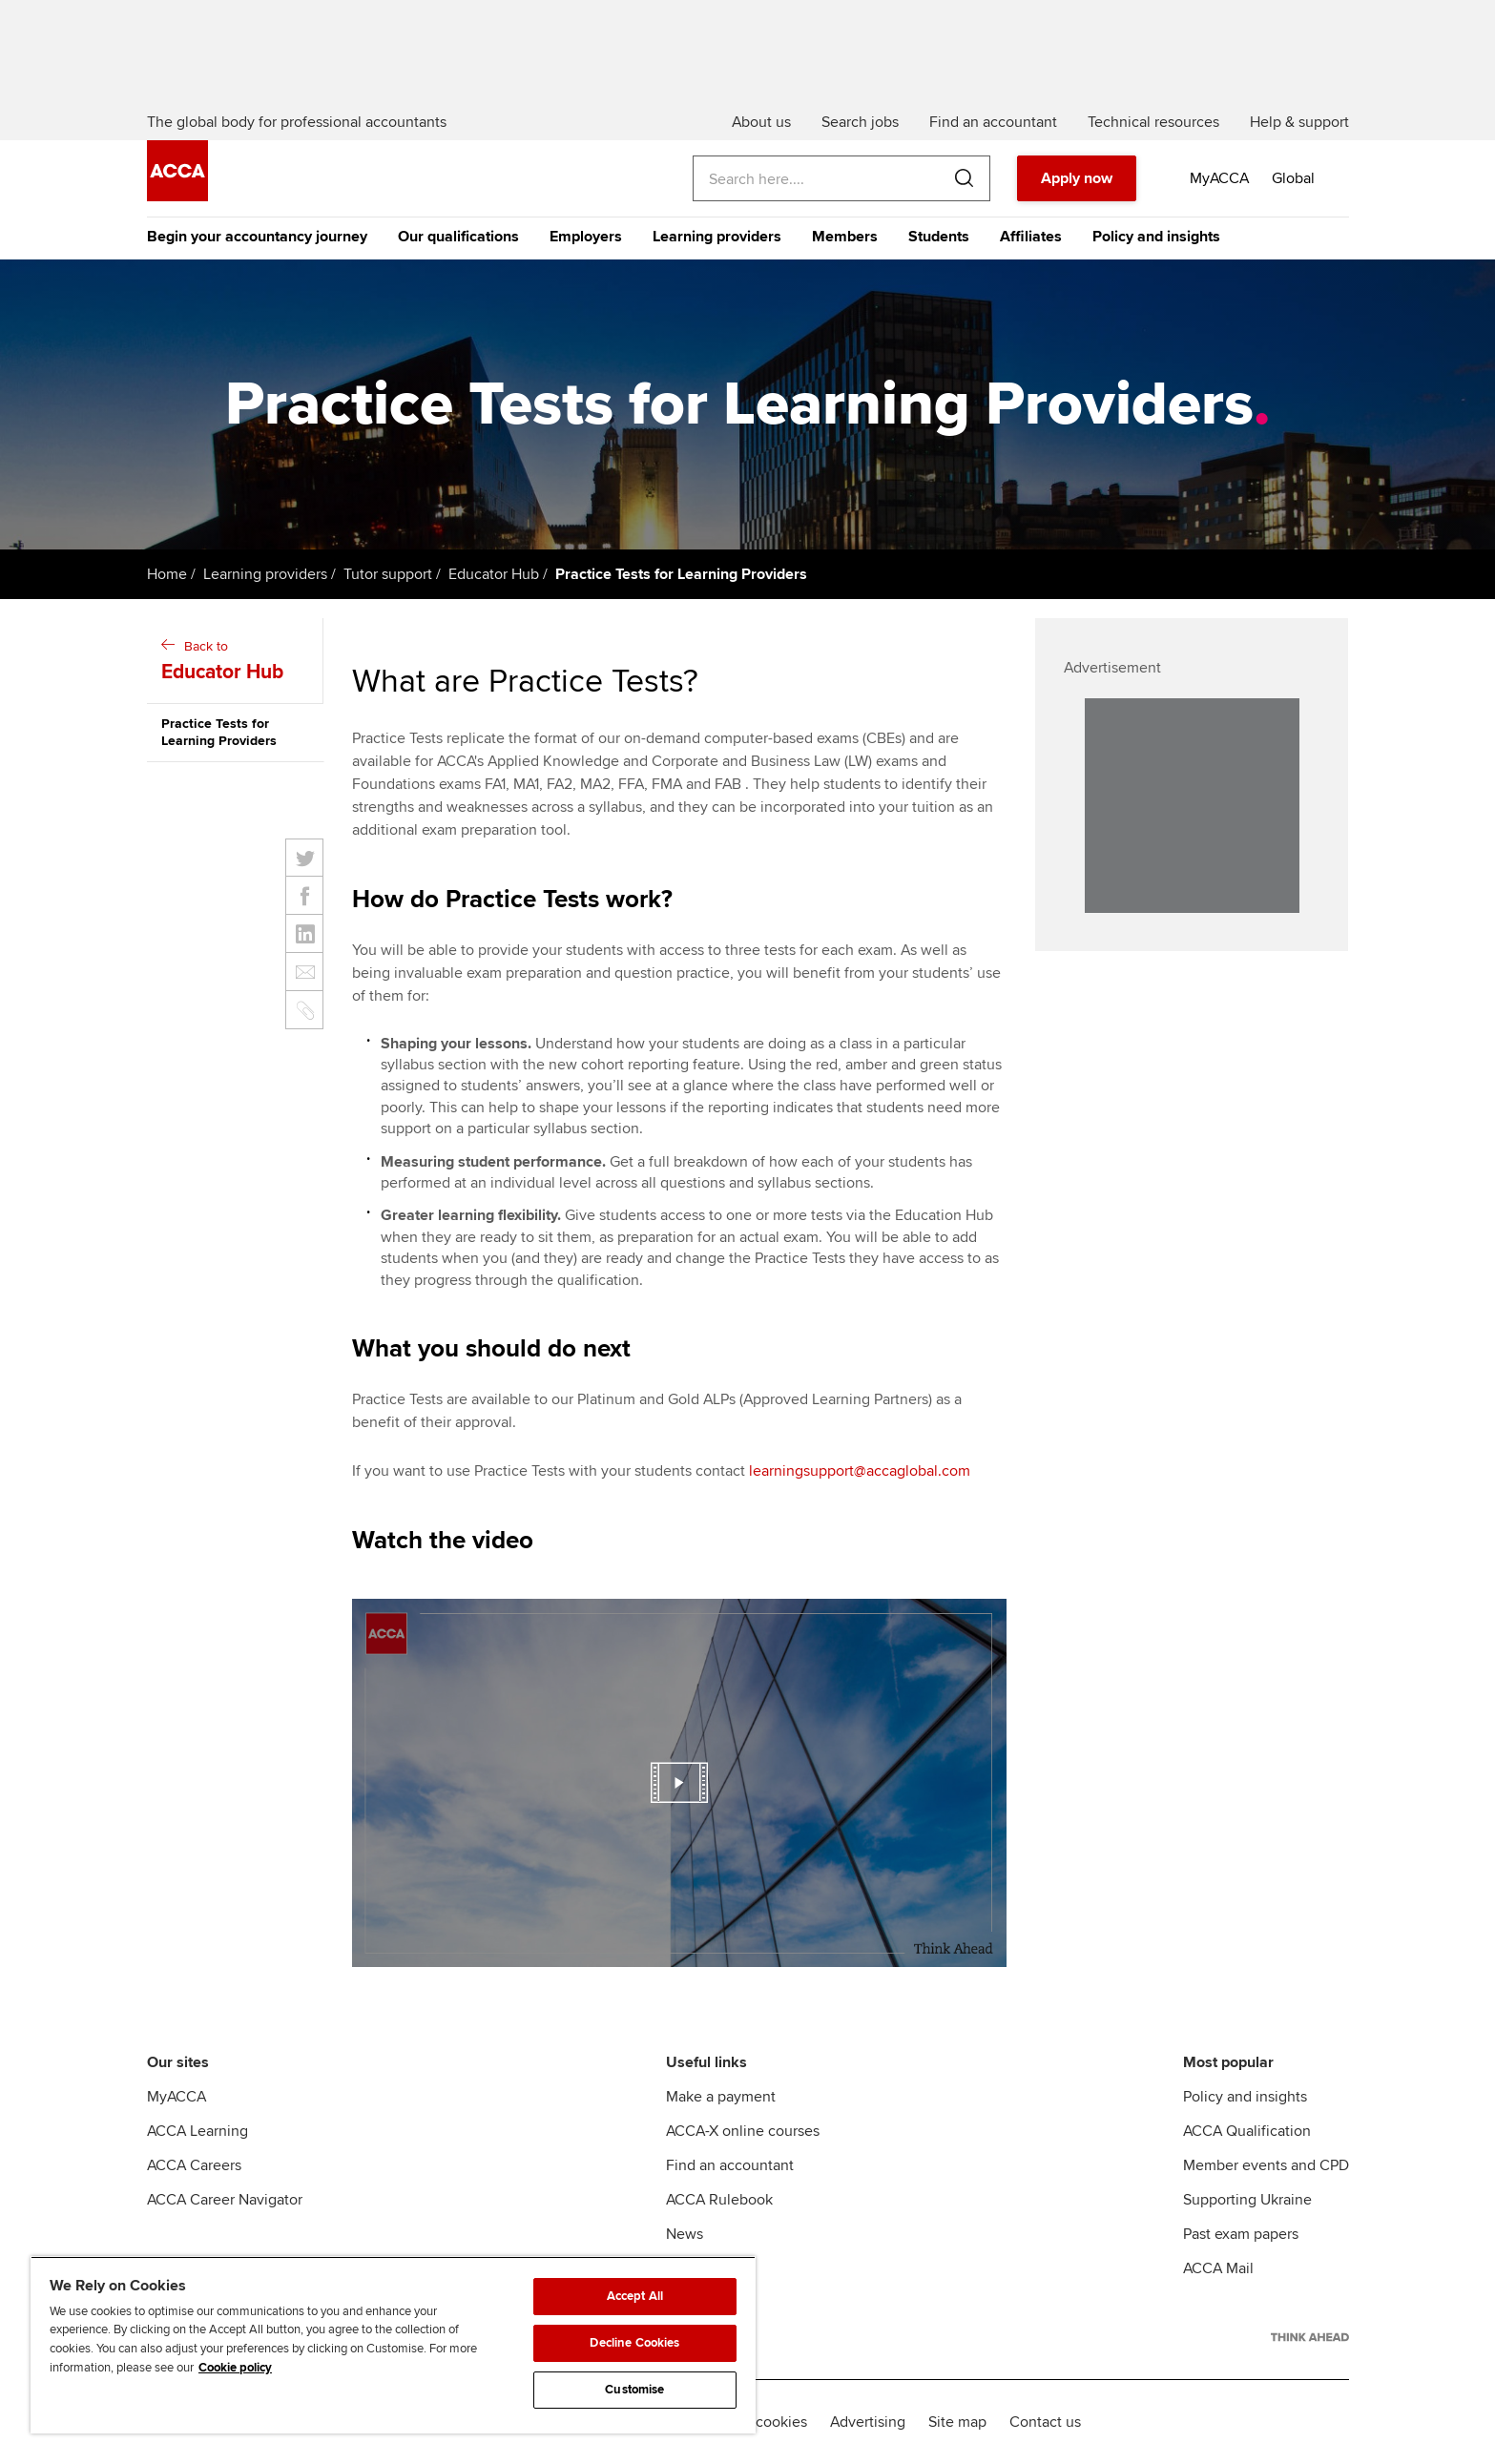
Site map (957, 2422)
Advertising (867, 2422)
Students (938, 236)
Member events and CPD (1266, 2165)
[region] (393, 2344)
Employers (586, 236)
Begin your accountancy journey (257, 236)
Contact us (1045, 2422)
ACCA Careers (194, 2165)
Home (167, 574)
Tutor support (387, 574)
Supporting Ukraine (1247, 2199)
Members (845, 236)
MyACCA (176, 2096)
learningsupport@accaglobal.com (859, 1470)
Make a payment (721, 2096)
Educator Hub (493, 574)
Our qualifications (458, 236)
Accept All (635, 2296)
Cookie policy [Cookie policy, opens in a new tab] (235, 2367)
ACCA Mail (1218, 2268)
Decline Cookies (634, 2342)
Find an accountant (730, 2165)
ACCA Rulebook (719, 2199)
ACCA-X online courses (743, 2131)
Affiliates (1031, 236)
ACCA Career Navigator (224, 2199)
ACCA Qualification (1247, 2131)
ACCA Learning (197, 2131)
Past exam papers (1240, 2234)
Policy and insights (1156, 236)
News (684, 2234)
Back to (237, 662)
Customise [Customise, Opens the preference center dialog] (634, 2389)
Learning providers (717, 236)
